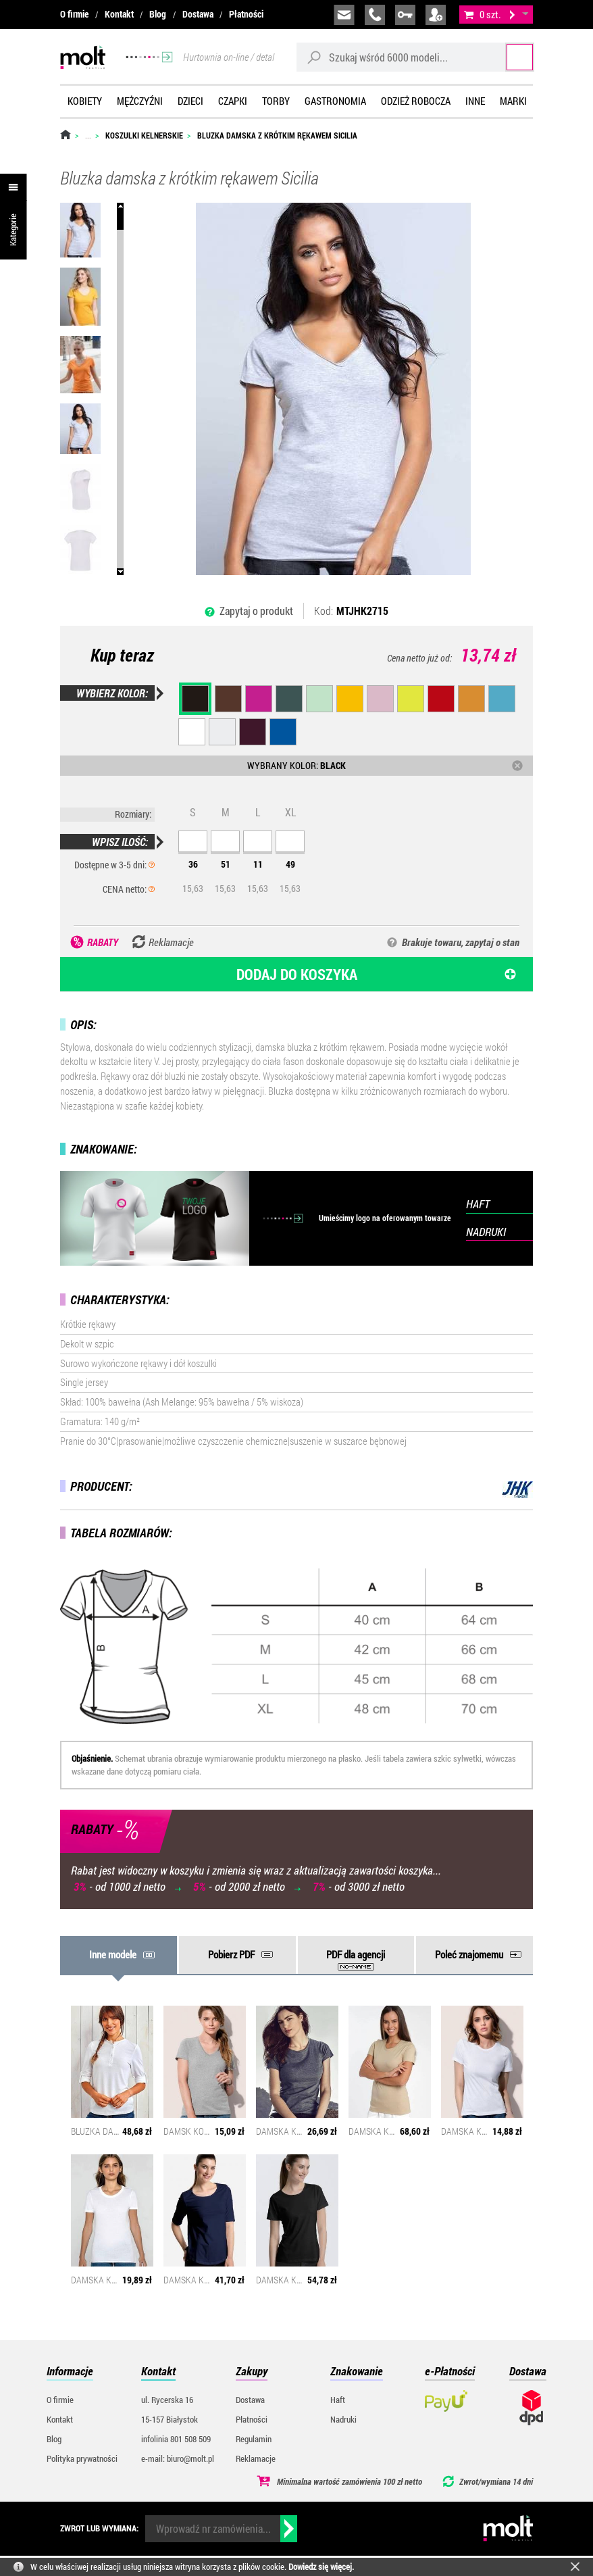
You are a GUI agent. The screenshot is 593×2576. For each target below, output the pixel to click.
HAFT (478, 1204)
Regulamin (254, 2439)
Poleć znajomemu (469, 1954)
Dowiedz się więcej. (321, 2566)
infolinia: (375, 15)
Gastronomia (335, 100)
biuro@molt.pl (344, 15)
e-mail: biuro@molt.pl (177, 2458)
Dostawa (197, 13)
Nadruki (343, 2419)
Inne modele (112, 1954)
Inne (475, 100)
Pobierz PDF (231, 1954)
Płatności (246, 13)
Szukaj (507, 57)
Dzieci (190, 100)
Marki (513, 100)
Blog (157, 13)
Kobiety (85, 100)
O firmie (74, 13)
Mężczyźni (140, 100)
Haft (337, 2400)
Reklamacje (256, 2458)
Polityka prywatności (82, 2458)
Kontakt (119, 13)
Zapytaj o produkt (256, 610)
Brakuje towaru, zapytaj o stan (460, 942)
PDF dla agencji (355, 1954)
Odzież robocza (415, 100)
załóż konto (436, 15)
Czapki (232, 100)
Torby (276, 100)
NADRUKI (486, 1231)
